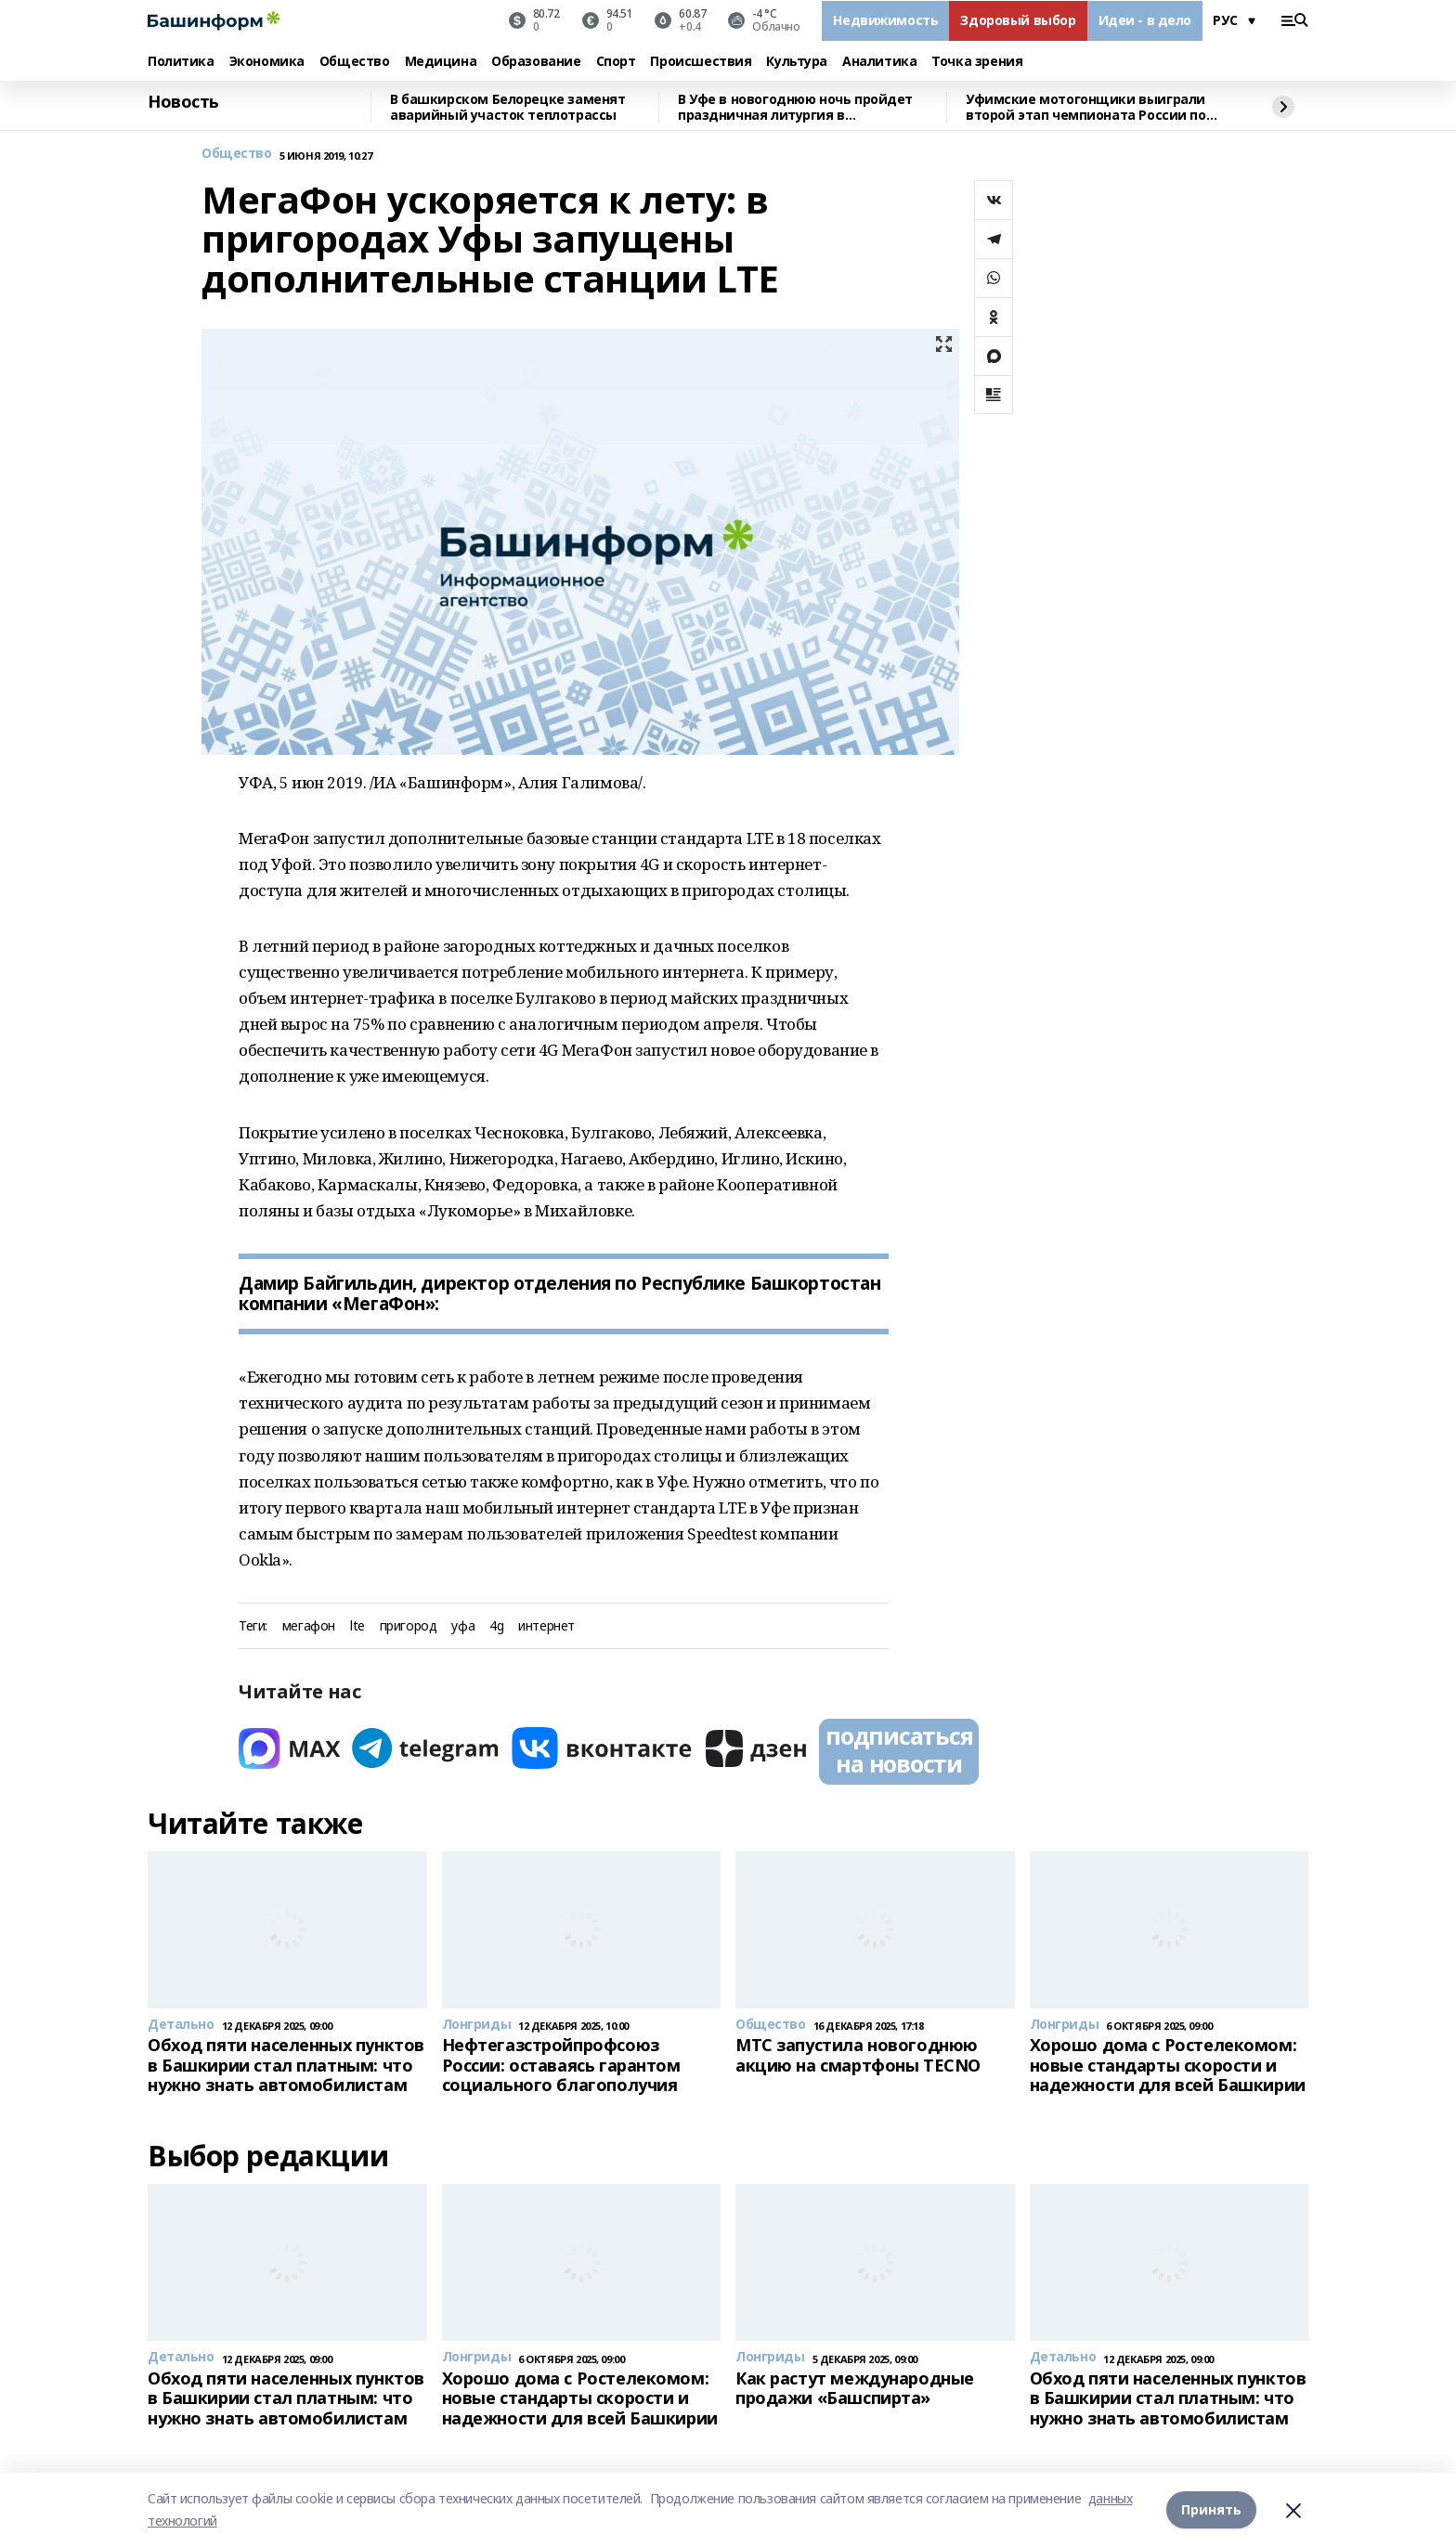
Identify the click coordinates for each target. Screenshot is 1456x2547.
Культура (796, 62)
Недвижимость (885, 20)
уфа (462, 1626)
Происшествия (700, 62)
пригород (408, 1626)
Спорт (616, 62)
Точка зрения (976, 62)
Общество (354, 62)
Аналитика (879, 62)
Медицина (441, 62)
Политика (181, 62)
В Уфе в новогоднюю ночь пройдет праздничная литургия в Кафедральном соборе (795, 107)
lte (357, 1626)
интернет (546, 1626)
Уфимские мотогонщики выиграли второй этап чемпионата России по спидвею (1086, 107)
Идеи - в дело (1145, 20)
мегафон (308, 1626)
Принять (1211, 2509)
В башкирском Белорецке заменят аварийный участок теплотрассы (507, 107)
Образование (535, 62)
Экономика (267, 62)
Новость (183, 102)
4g (496, 1626)
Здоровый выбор (1017, 20)
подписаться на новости (899, 1749)
